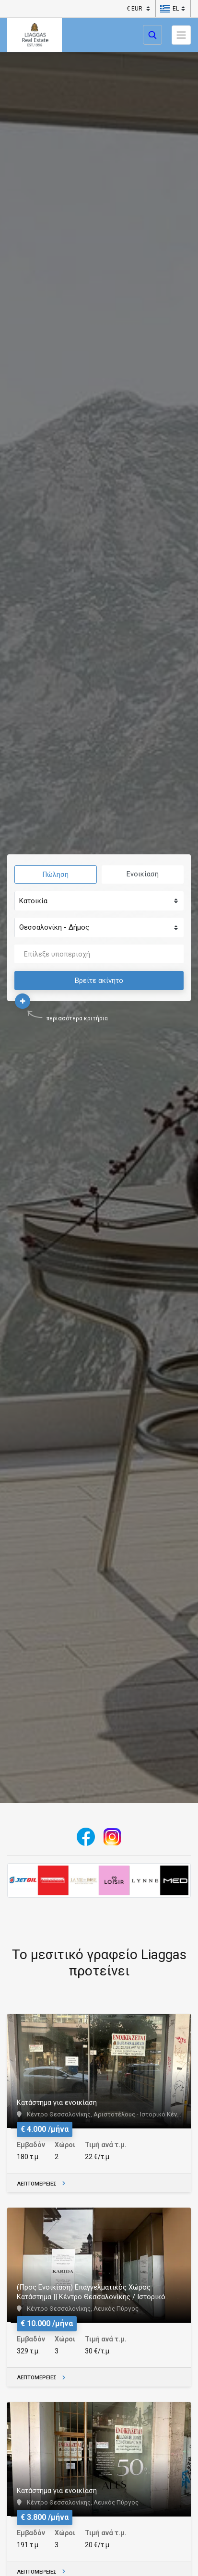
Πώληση (56, 874)
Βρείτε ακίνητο (99, 980)
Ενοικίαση (143, 874)
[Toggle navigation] (181, 35)
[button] (169, 8)
